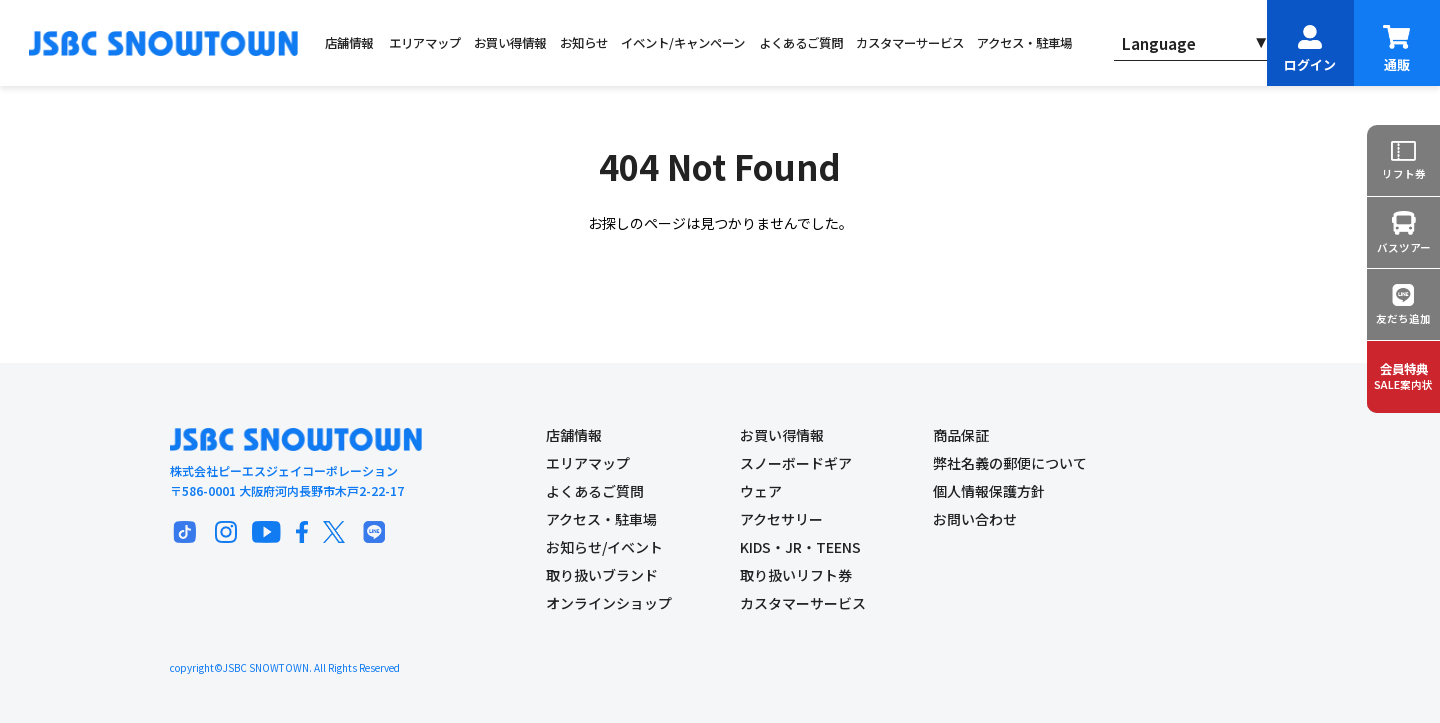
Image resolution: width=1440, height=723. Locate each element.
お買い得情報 (510, 43)
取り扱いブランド (602, 575)
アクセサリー (781, 519)
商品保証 (961, 435)
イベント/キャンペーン (683, 43)
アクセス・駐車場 (1024, 43)
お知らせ (584, 43)
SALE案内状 (1403, 376)
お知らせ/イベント (604, 547)
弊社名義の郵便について (1010, 463)
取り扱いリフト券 (796, 575)
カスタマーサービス (910, 43)
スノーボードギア (796, 463)
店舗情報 (349, 43)
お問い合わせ (975, 519)
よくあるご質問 (801, 43)
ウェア (761, 491)
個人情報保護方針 (989, 491)
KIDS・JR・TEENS (800, 547)
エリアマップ (425, 43)
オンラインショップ (609, 603)
